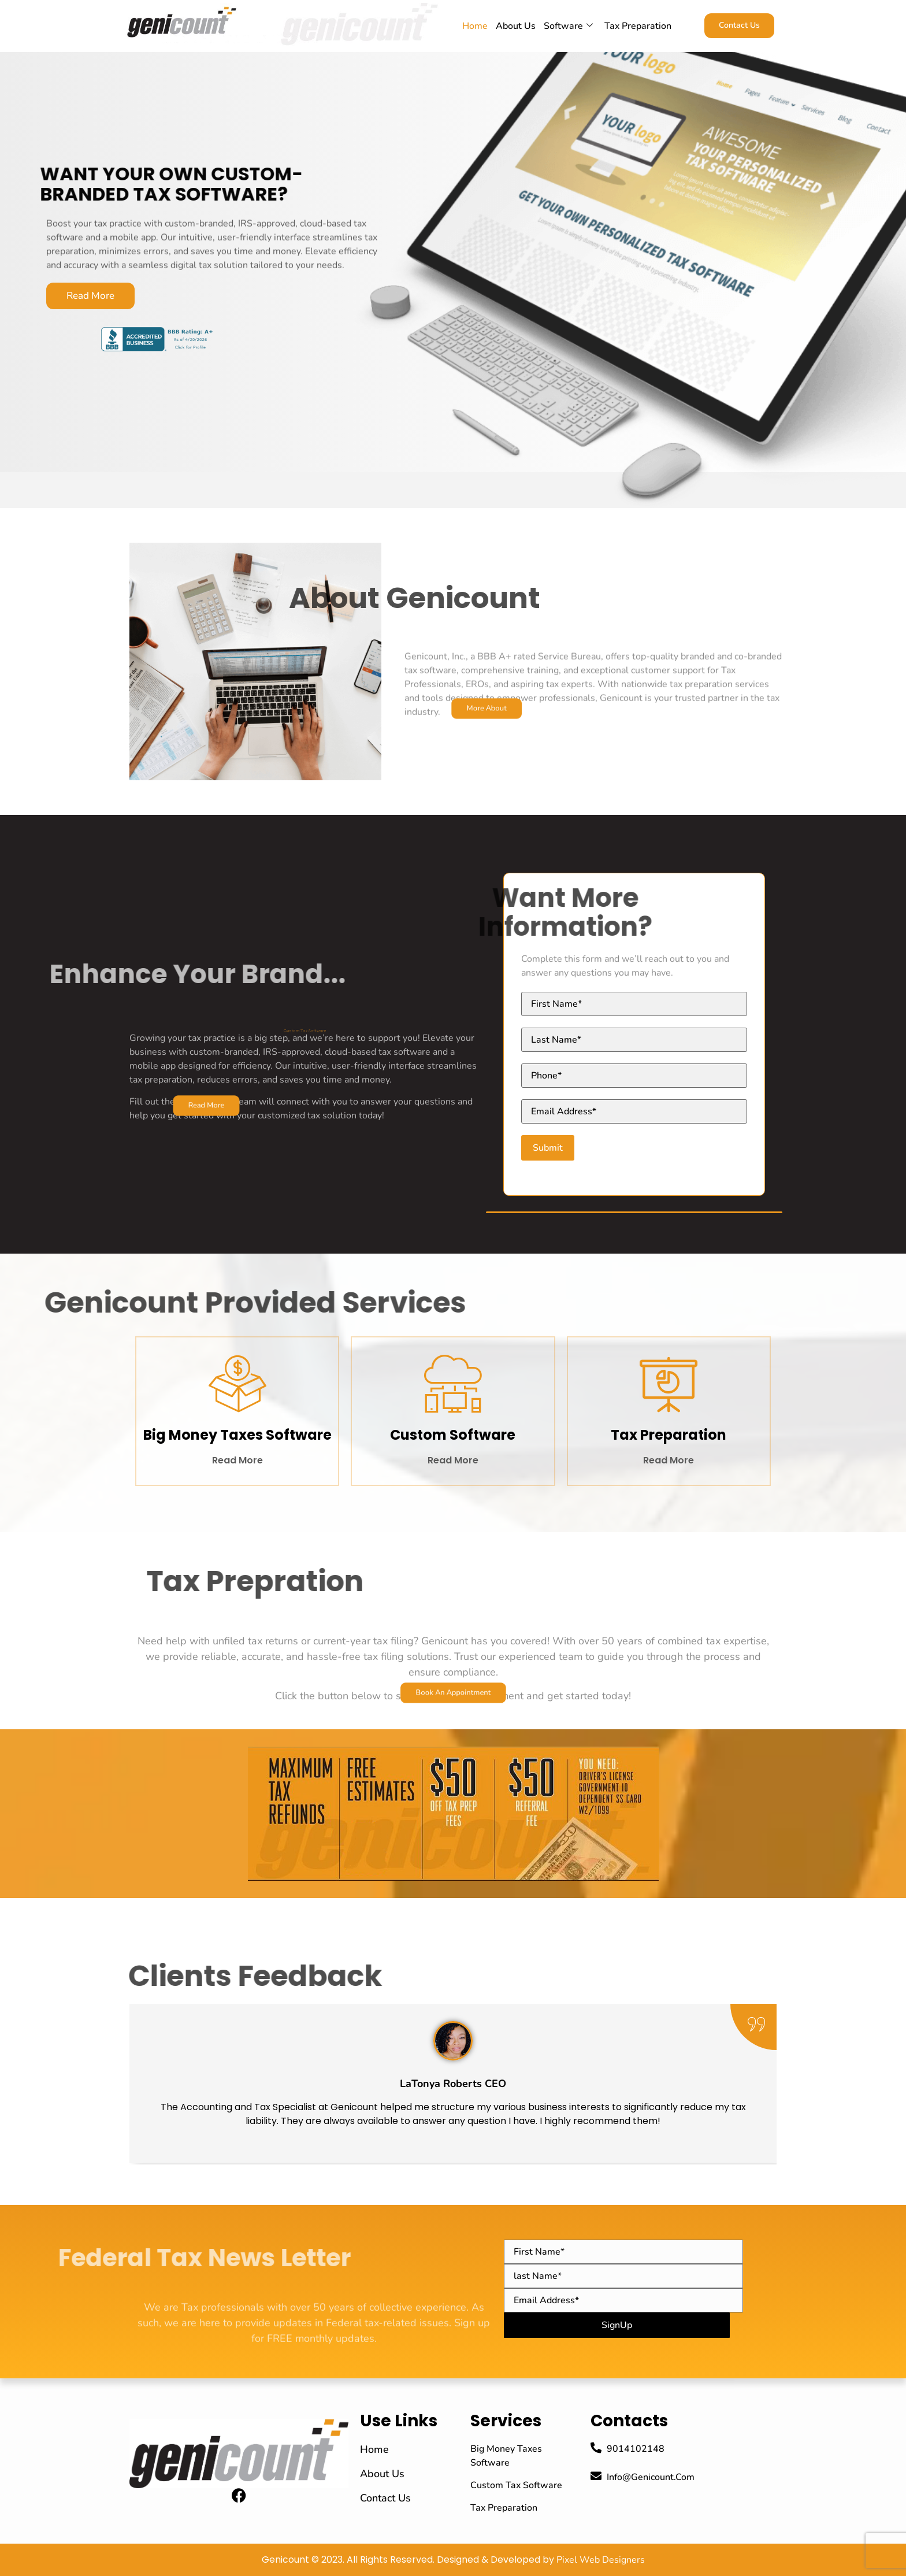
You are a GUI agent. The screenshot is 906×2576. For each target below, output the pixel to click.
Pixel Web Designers (600, 2559)
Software (568, 26)
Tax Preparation (637, 26)
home (475, 26)
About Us (516, 26)
